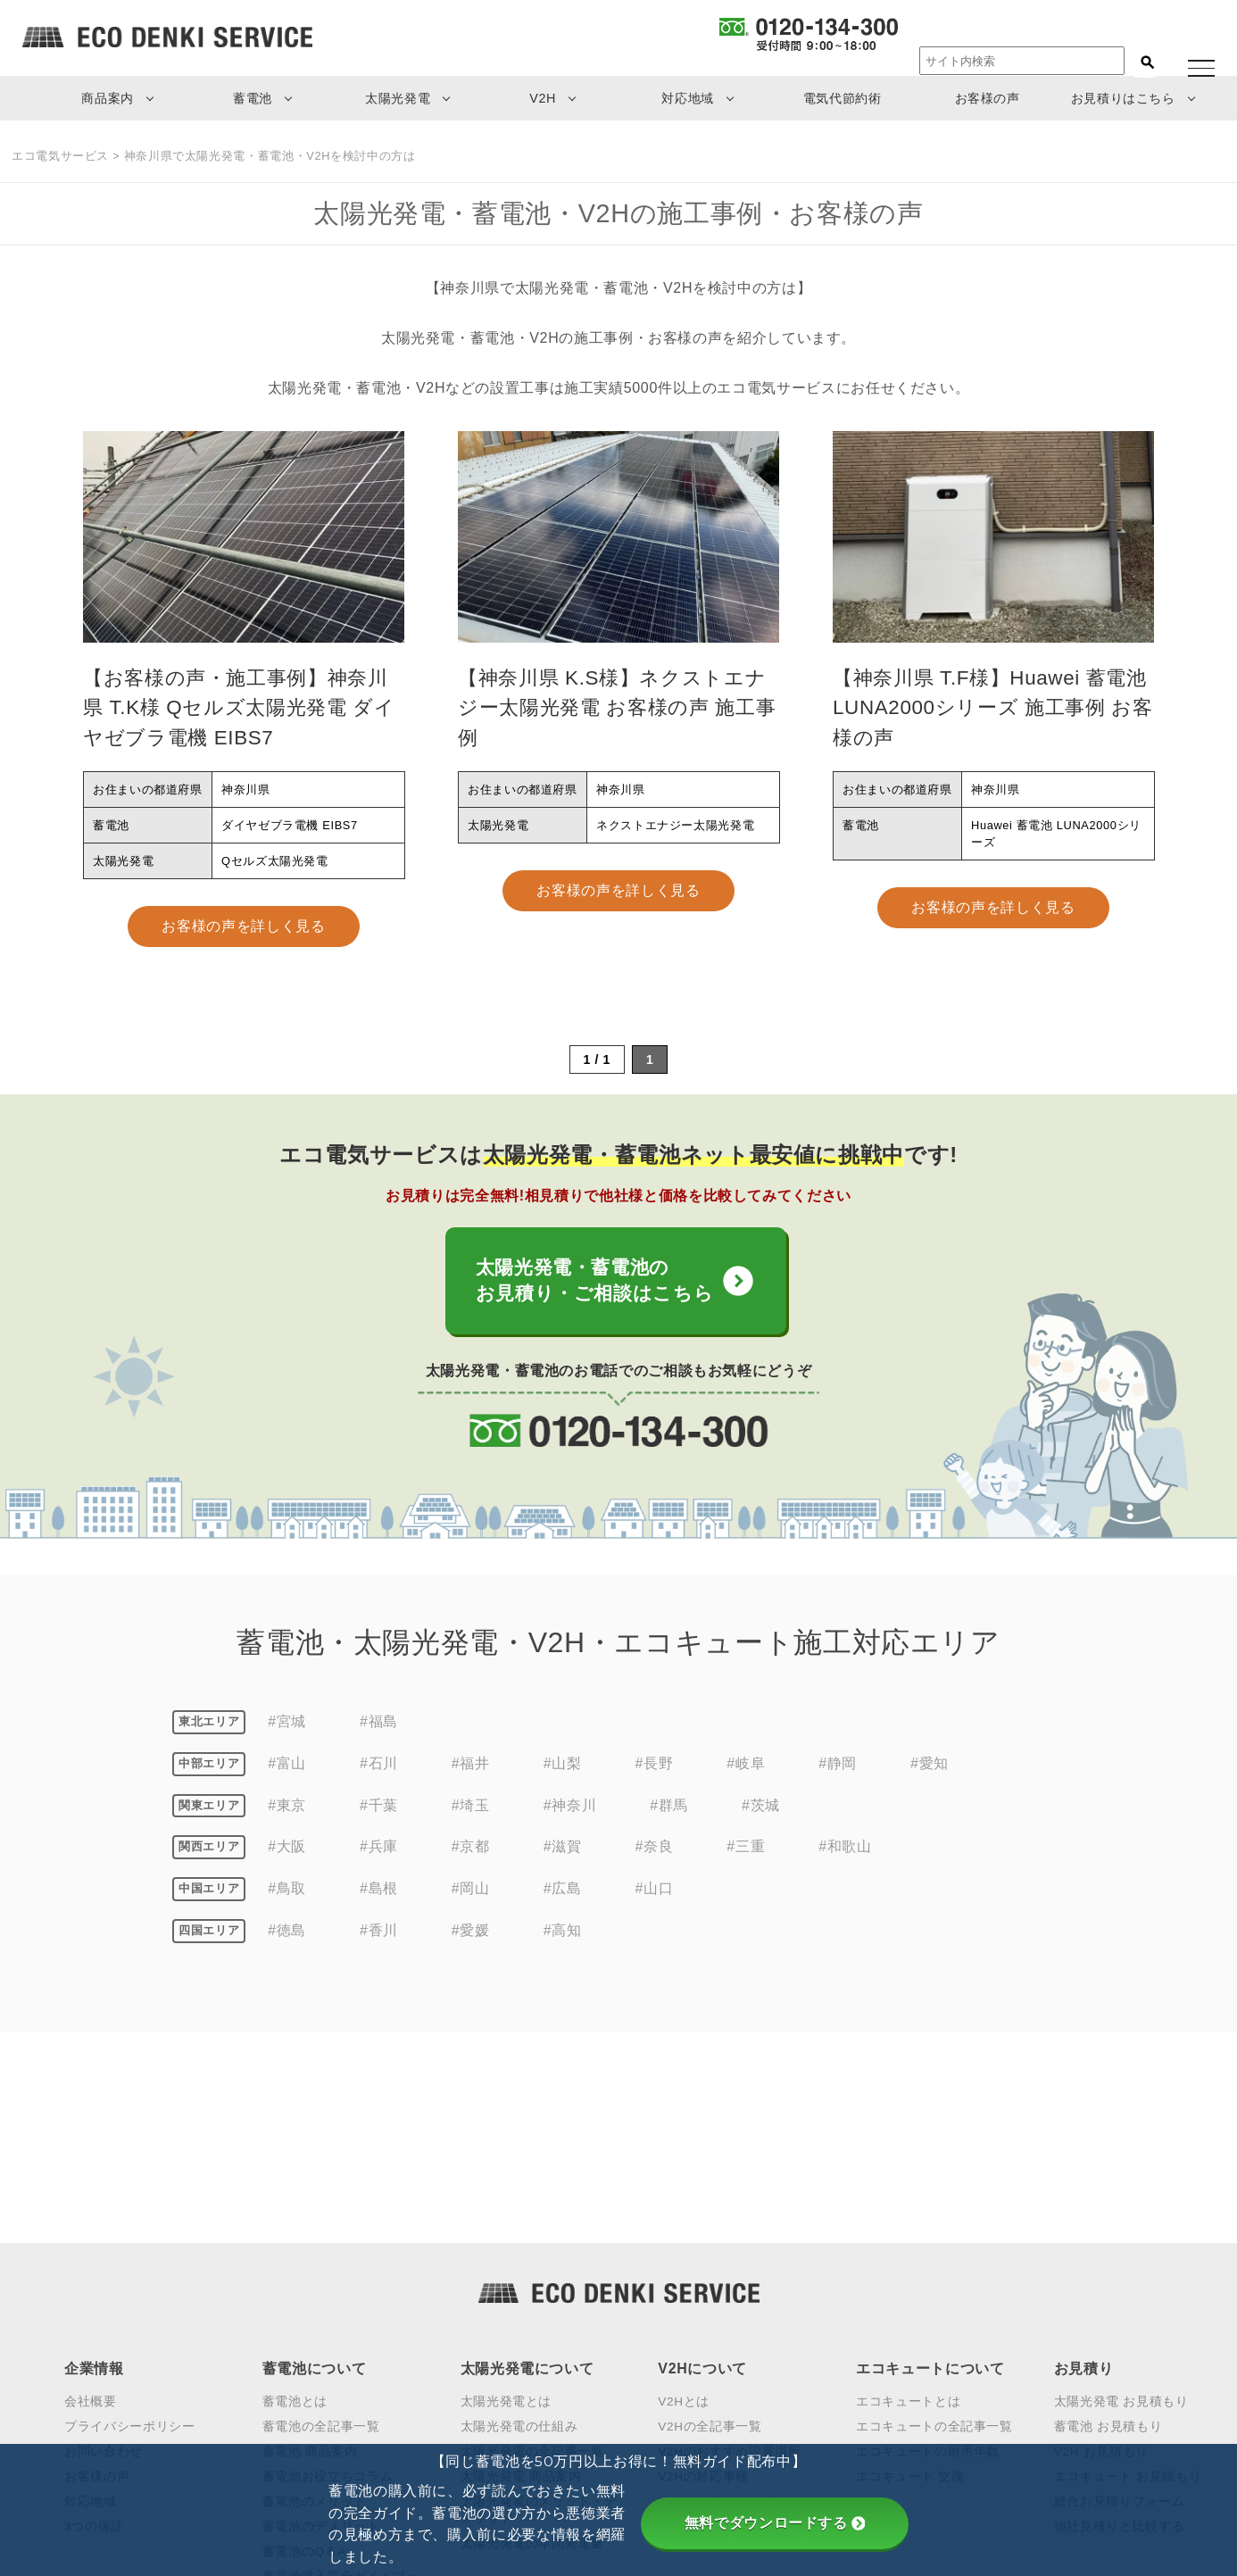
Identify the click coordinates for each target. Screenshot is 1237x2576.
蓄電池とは (295, 2199)
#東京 (287, 1813)
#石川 (379, 1771)
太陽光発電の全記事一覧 (532, 2249)
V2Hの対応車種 (703, 2274)
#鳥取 (287, 1896)
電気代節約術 (842, 98)
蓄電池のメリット (314, 2299)
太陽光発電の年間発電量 (532, 2340)
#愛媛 (471, 1938)
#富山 (287, 1771)
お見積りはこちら (1123, 98)
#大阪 (287, 1855)
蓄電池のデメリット (321, 2324)
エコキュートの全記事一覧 (934, 2224)
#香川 (379, 1938)
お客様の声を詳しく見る (243, 926)
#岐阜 (745, 1771)
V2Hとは (684, 2199)
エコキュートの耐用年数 (928, 2249)
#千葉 (379, 1813)
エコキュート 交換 (910, 2274)
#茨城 (761, 1813)
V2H (542, 98)
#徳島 (287, 1938)
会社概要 (90, 2199)
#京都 (471, 1855)
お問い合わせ (103, 2249)
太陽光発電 (397, 98)
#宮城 (287, 1729)
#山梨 (563, 1771)
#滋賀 (563, 1855)
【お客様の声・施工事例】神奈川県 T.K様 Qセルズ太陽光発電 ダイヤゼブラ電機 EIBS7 (239, 708)
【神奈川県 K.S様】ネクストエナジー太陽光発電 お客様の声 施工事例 (617, 708)
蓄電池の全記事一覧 (321, 2224)
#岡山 (471, 1896)
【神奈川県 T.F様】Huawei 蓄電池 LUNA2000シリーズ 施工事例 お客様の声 (993, 708)
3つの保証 (94, 2324)
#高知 (563, 1938)
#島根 (379, 1896)
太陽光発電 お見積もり (1121, 2199)
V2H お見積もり (1101, 2249)
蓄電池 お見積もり (1108, 2224)
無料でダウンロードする (775, 2522)
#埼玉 (471, 1813)
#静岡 (837, 1771)
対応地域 (687, 98)
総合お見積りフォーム (1119, 2299)
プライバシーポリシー (129, 2224)
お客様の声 (987, 98)
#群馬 (669, 1813)
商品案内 (107, 98)
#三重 (745, 1855)
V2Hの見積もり (703, 2340)
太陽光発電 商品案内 (521, 2274)
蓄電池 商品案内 (310, 2249)
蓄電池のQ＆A (304, 2349)
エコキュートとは (908, 2199)
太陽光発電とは (506, 2199)
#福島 (379, 1729)
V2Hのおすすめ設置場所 (729, 2249)
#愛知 (929, 1771)
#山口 (654, 1896)
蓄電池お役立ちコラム (327, 2274)
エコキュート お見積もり (1127, 2274)
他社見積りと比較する (1119, 2324)
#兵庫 (379, 1855)
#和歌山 (844, 1855)
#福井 (471, 1771)
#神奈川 (570, 1813)
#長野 (654, 1771)
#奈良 (654, 1855)
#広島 (563, 1896)
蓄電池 (252, 98)
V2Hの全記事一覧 (709, 2224)
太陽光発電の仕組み (519, 2224)
